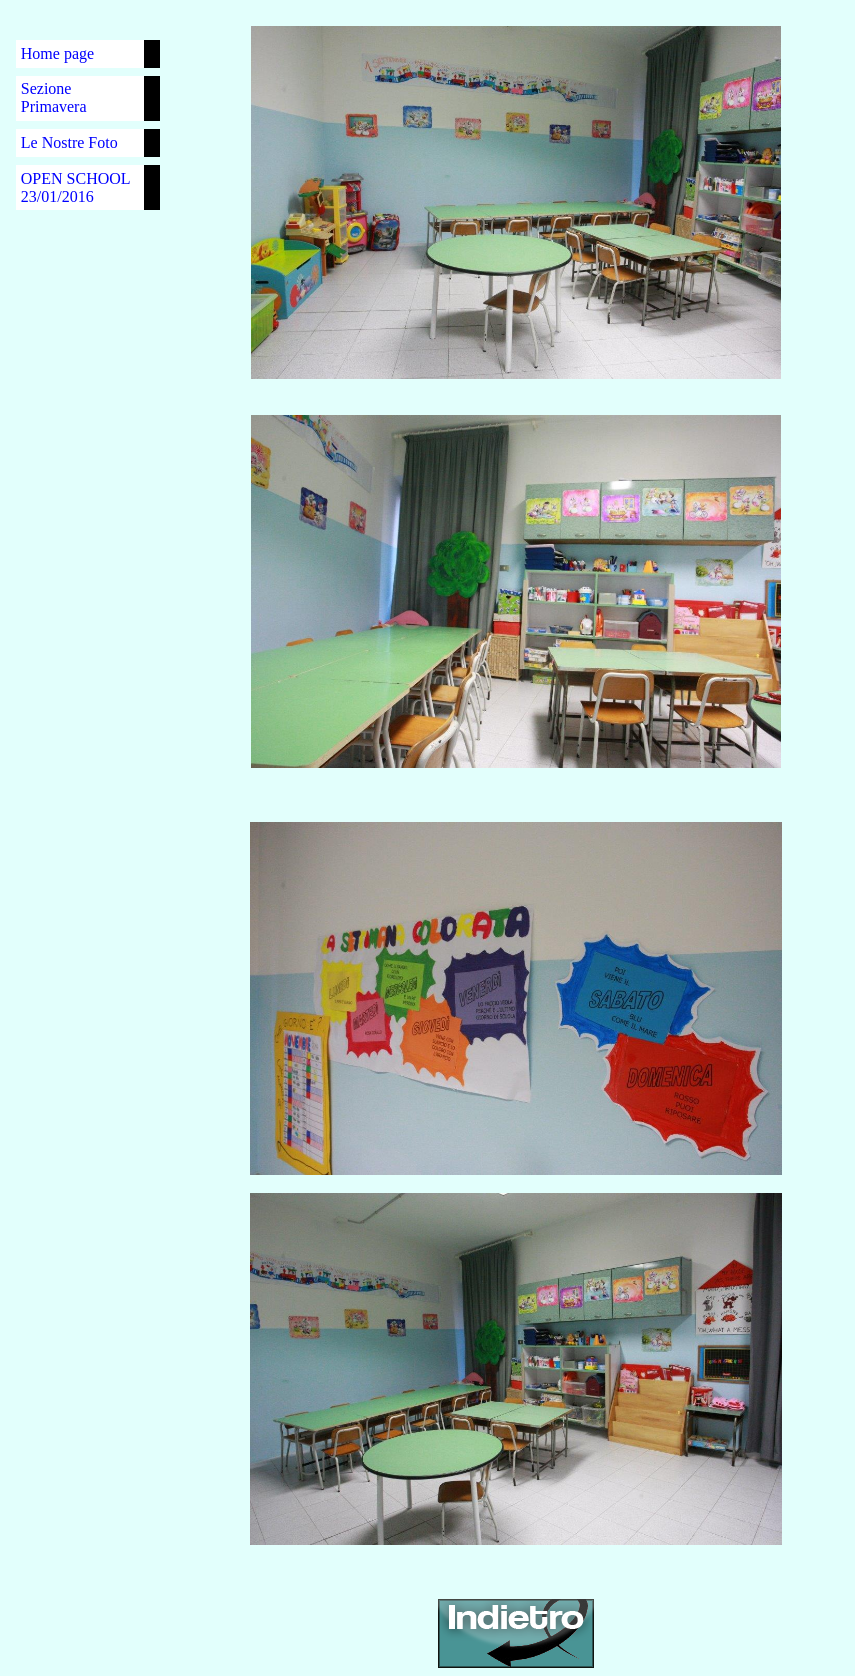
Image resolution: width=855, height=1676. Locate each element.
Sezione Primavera (54, 97)
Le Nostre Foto (69, 142)
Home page (57, 53)
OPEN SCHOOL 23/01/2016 (75, 187)
